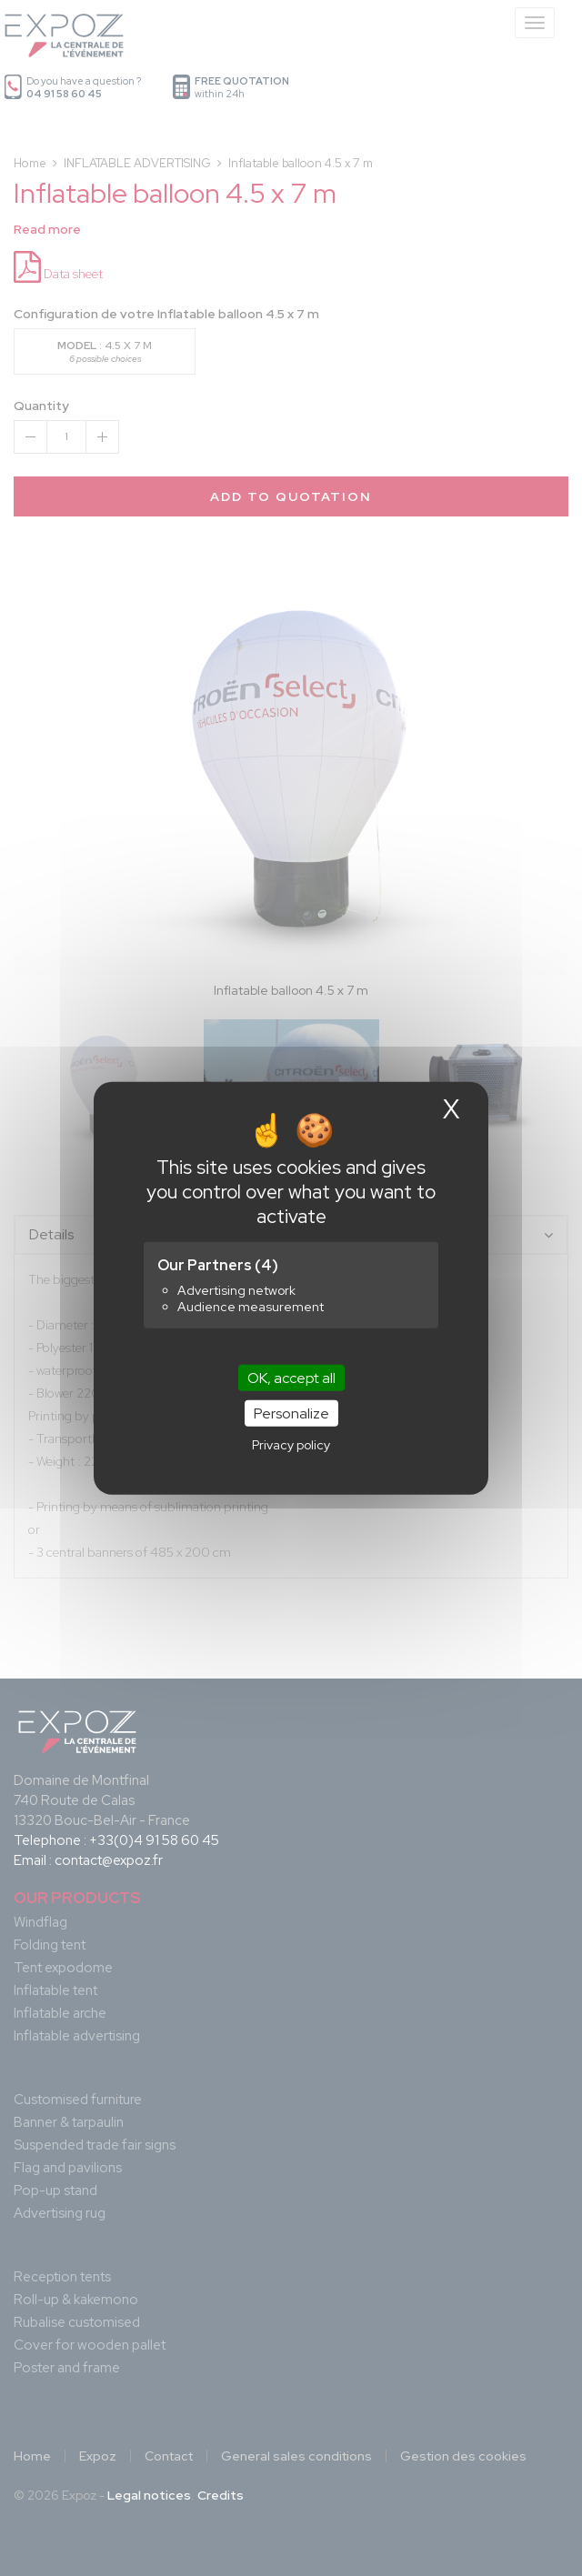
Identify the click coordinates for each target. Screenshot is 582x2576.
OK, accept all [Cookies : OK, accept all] (291, 1377)
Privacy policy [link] (291, 1445)
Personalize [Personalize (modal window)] (291, 1413)
